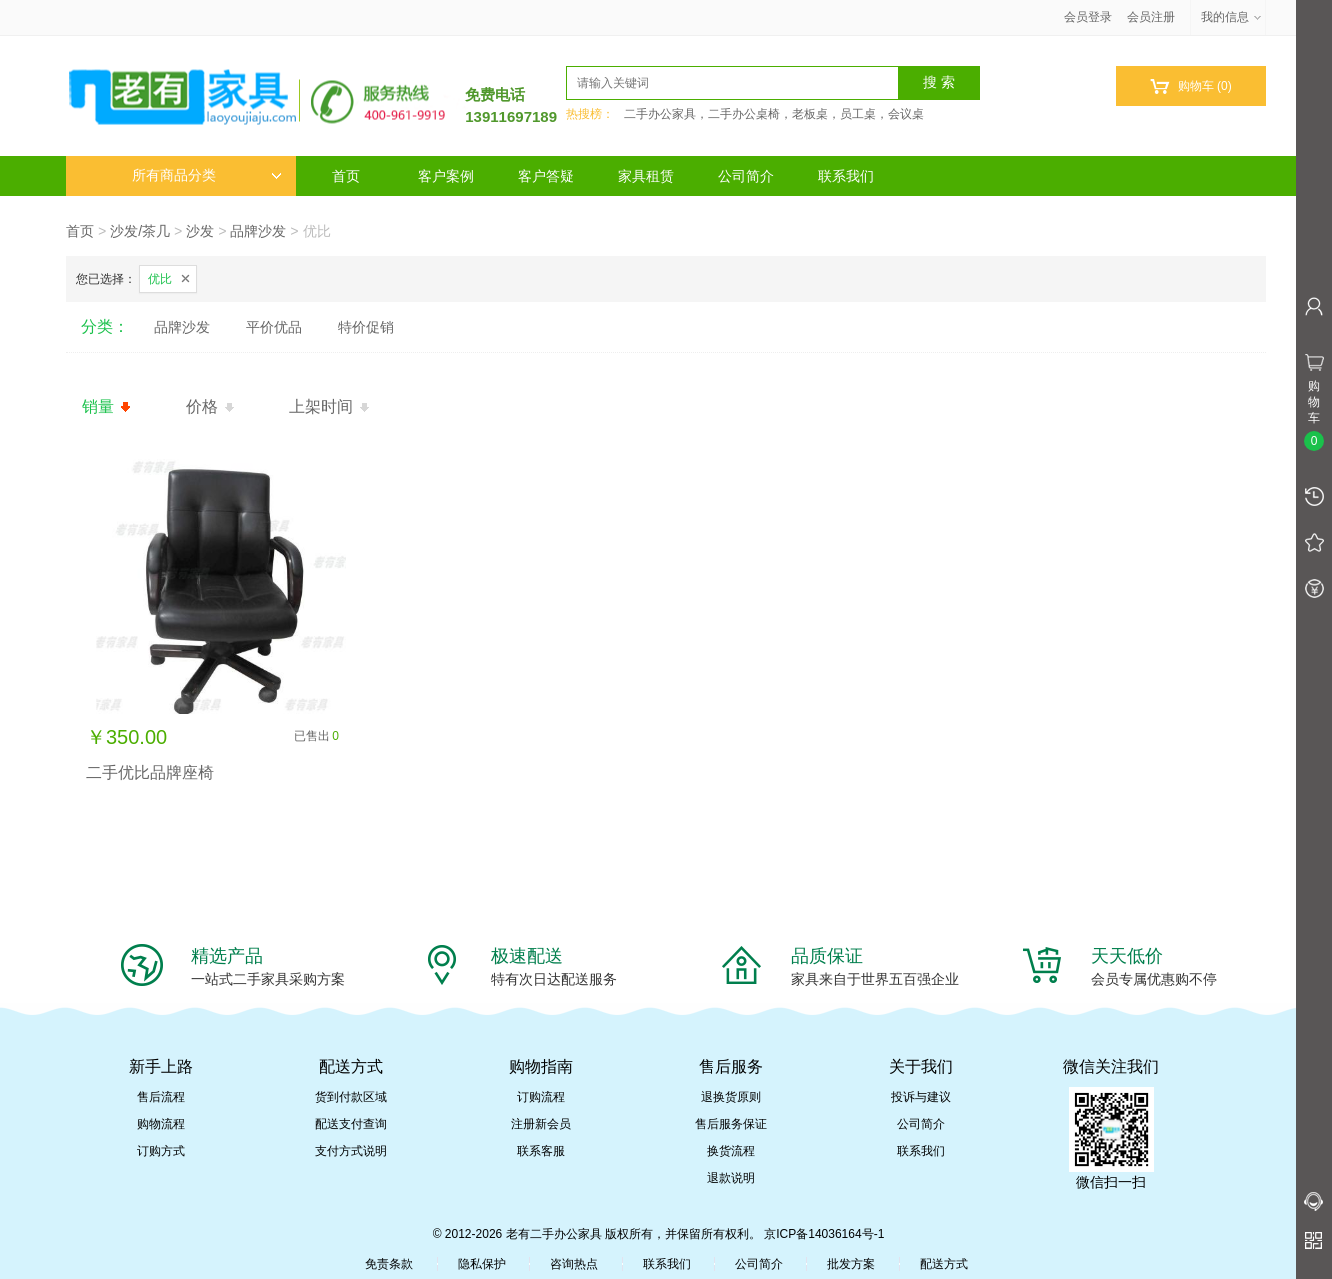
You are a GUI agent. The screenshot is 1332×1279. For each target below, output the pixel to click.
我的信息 (1232, 17)
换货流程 (731, 1151)
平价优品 (274, 327)
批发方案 (851, 1264)
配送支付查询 (351, 1124)
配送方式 (944, 1264)
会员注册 (1151, 17)
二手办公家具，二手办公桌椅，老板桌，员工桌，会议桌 (774, 114)
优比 (160, 279)
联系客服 (541, 1151)
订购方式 (161, 1151)
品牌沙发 (258, 231)
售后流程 (161, 1097)
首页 (346, 176)
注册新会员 (541, 1124)
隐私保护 (482, 1264)
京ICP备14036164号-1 (824, 1234)
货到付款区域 (351, 1097)
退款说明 (731, 1178)
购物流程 (161, 1124)
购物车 (1190, 86)
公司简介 (746, 176)
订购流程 (541, 1097)
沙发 (200, 231)
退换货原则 (731, 1097)
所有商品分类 (207, 175)
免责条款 (389, 1264)
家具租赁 (646, 176)
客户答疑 (546, 176)
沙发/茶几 (140, 231)
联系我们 (846, 176)
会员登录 (1088, 17)
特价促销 (366, 327)
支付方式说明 (351, 1151)
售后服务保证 (731, 1124)
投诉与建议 (921, 1097)
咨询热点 (574, 1264)
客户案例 (446, 176)
